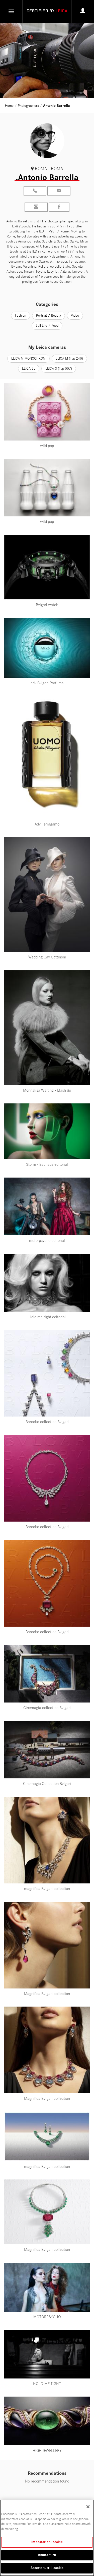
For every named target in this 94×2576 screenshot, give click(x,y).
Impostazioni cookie (46, 2542)
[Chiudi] (87, 2506)
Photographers (28, 106)
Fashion (20, 315)
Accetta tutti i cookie (47, 2568)
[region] (47, 2538)
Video (75, 315)
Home (10, 106)
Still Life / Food (47, 325)
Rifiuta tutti (47, 2555)
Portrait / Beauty (48, 315)
